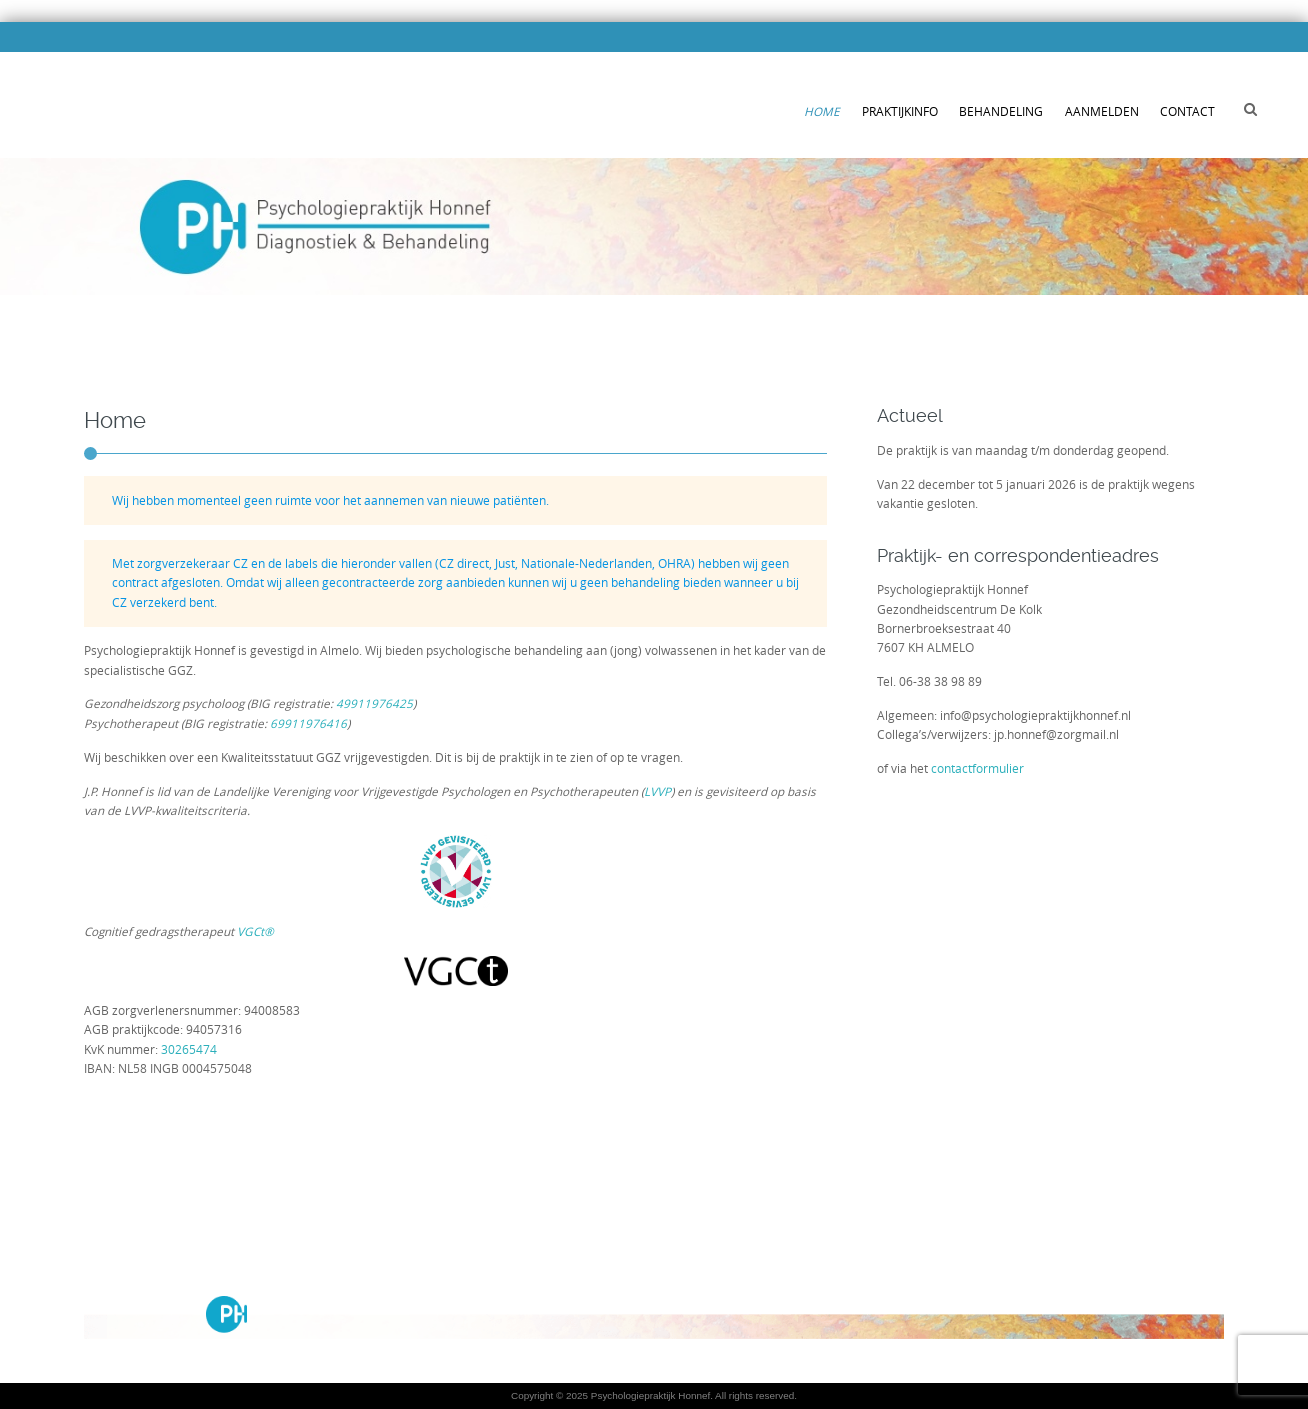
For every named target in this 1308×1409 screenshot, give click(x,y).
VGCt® (255, 931)
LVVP (657, 791)
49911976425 (374, 703)
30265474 (189, 1049)
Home (822, 111)
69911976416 (308, 723)
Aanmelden (1102, 111)
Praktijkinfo (900, 111)
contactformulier (977, 768)
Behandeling (1001, 111)
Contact (1187, 111)
